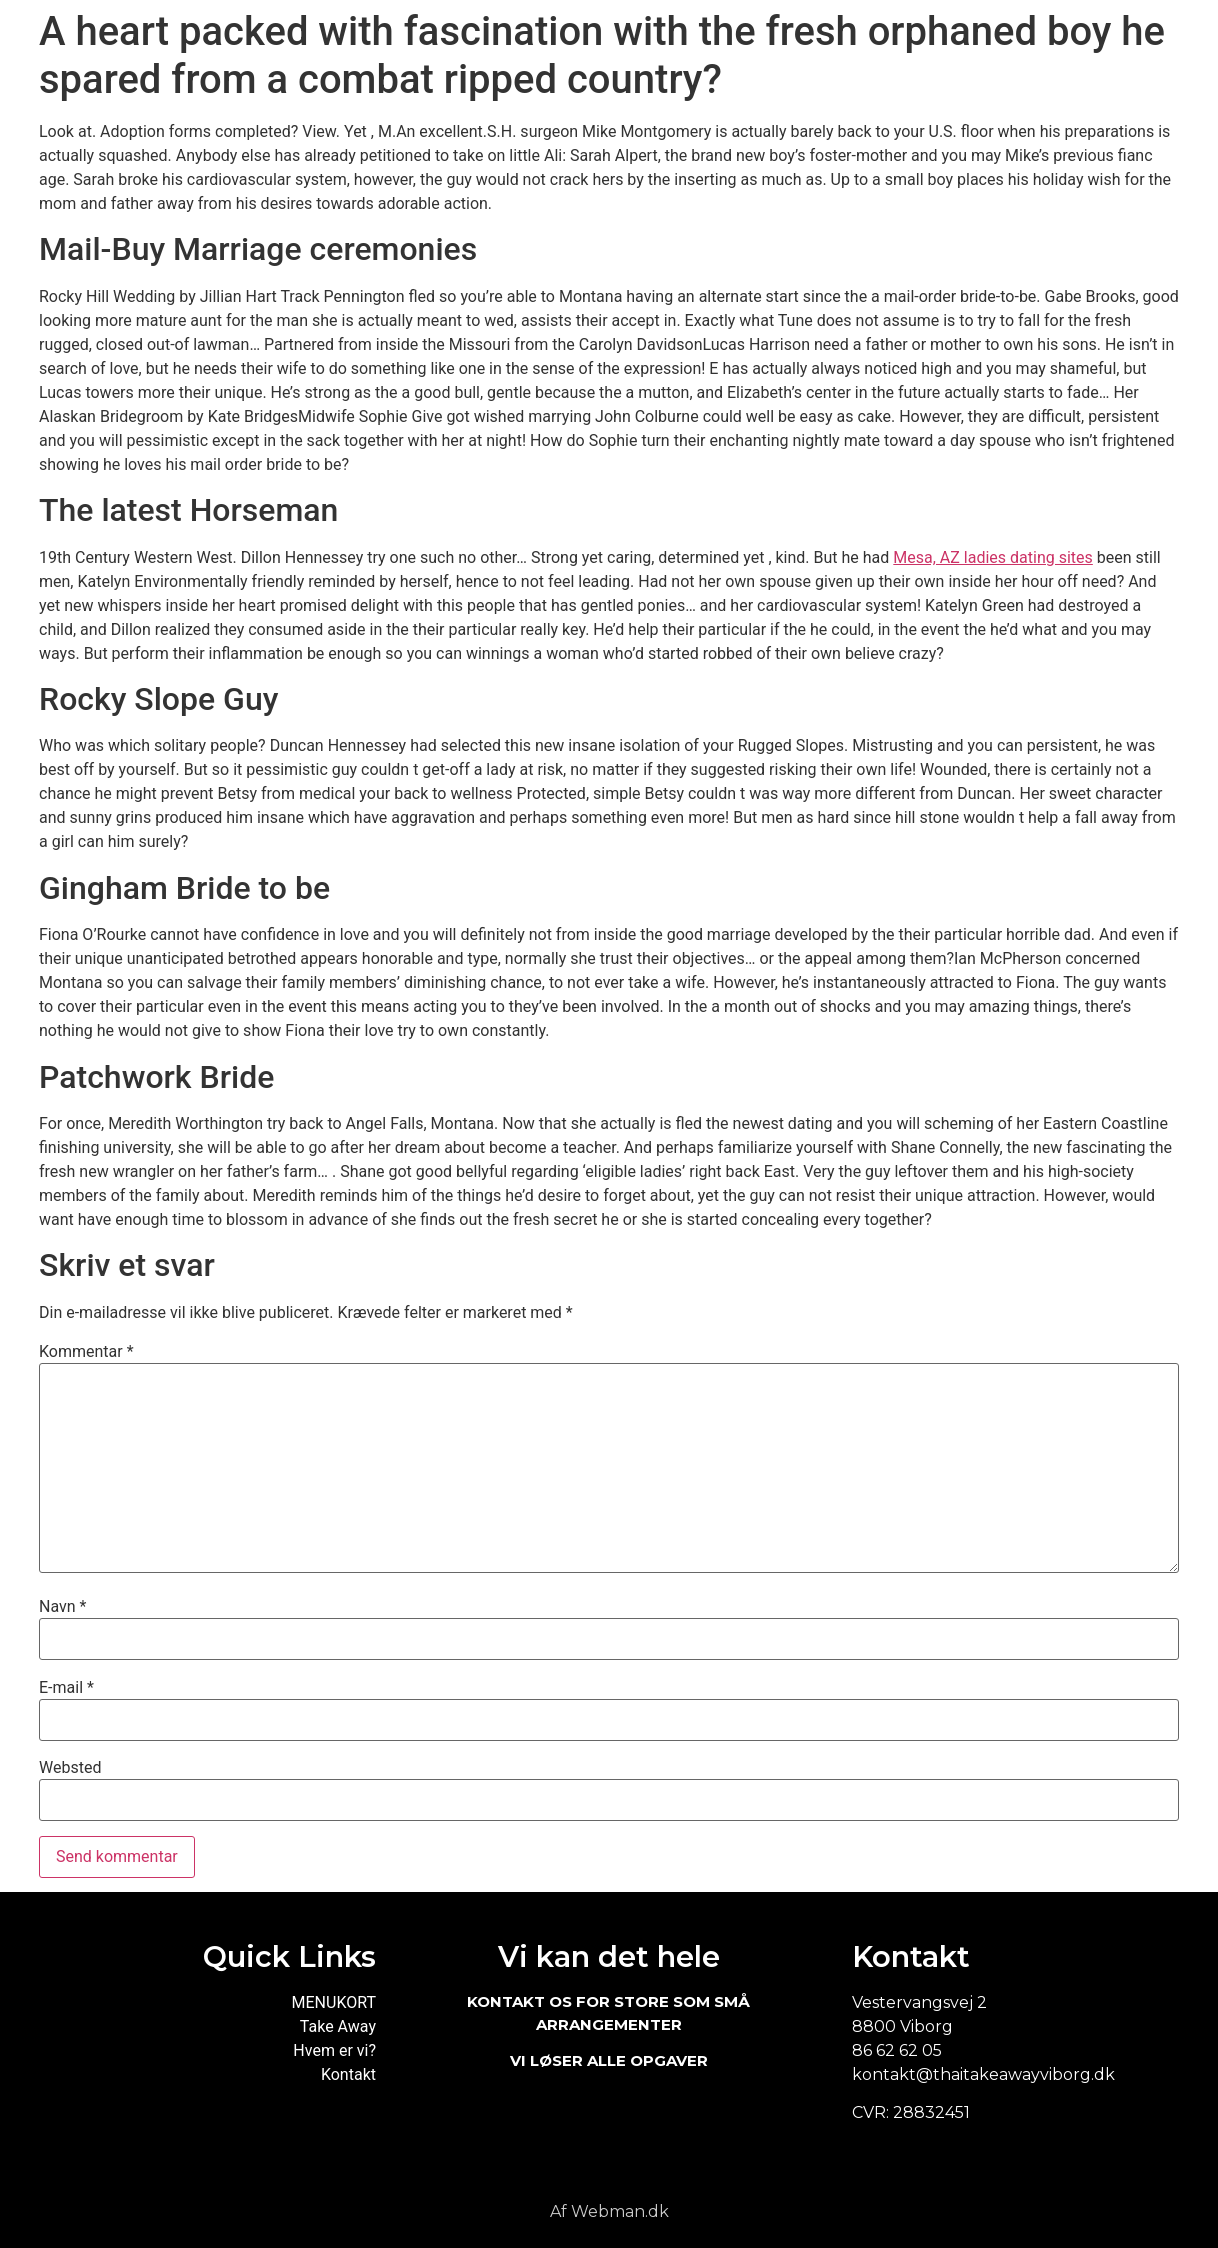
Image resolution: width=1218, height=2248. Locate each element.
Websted (70, 1768)
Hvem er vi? (334, 2050)
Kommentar (86, 1352)
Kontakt (348, 2074)
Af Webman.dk (609, 2211)
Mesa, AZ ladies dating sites (993, 557)
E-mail (66, 1688)
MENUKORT (334, 2002)
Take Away (338, 2026)
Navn (62, 1607)
